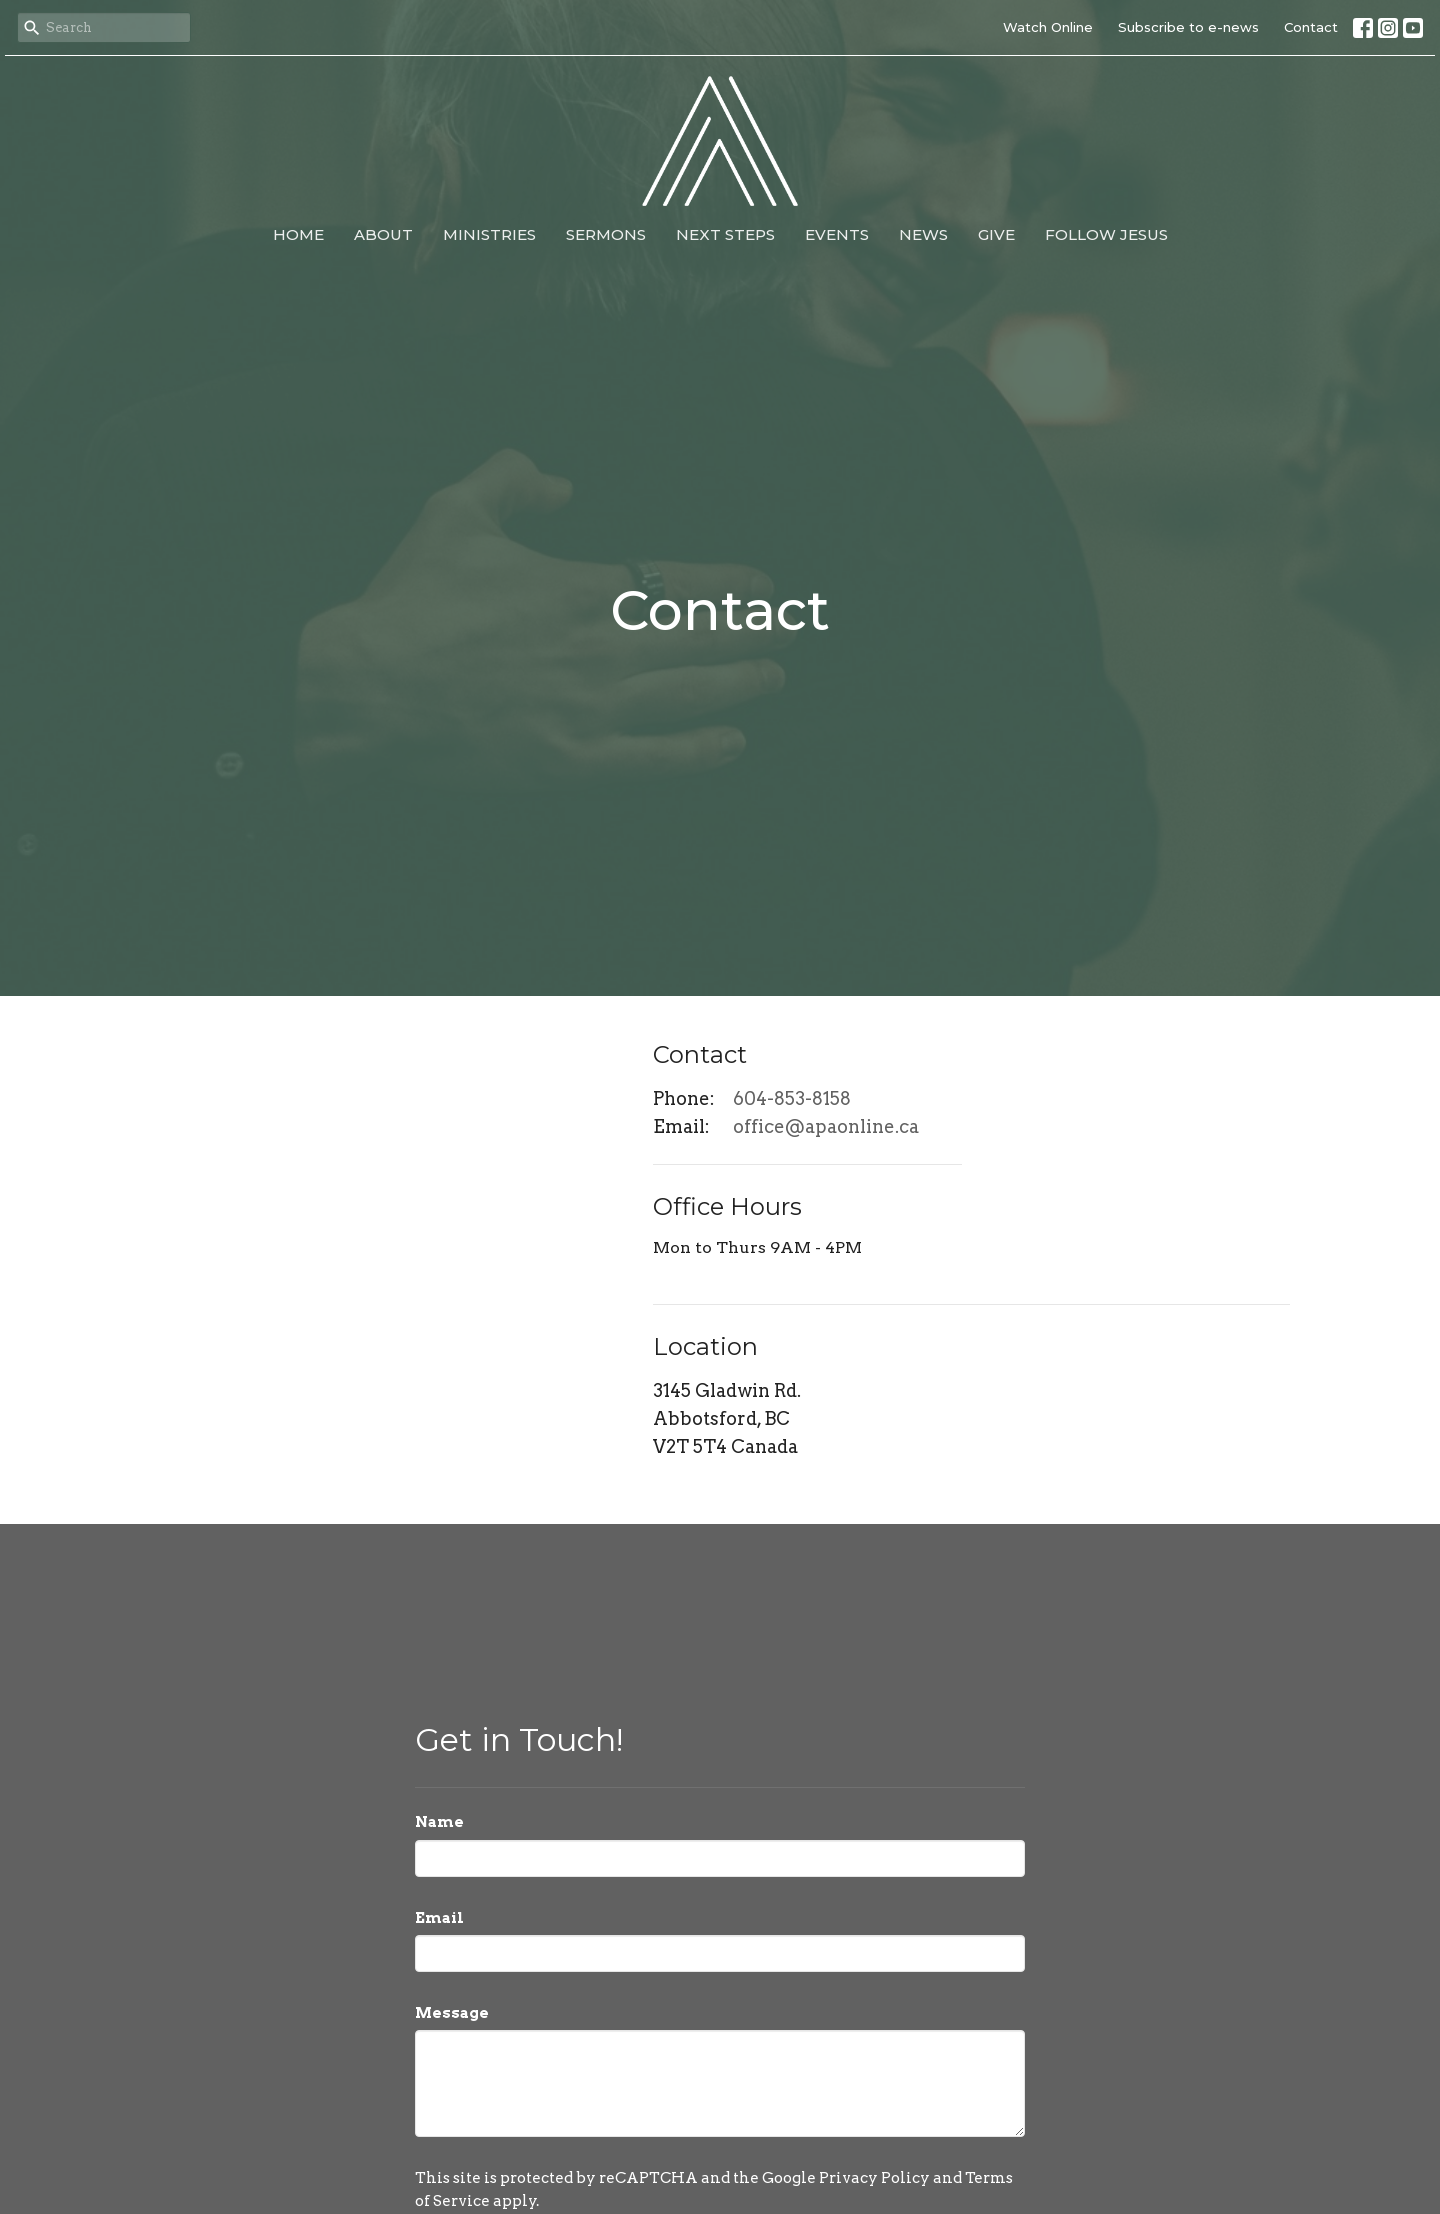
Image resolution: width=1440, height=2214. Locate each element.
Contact (1311, 27)
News (923, 234)
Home (298, 234)
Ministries (489, 234)
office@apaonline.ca (826, 1126)
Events (837, 234)
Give (996, 234)
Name (439, 1822)
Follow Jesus (1106, 234)
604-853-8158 (792, 1098)
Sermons (606, 234)
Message (452, 2013)
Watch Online (1048, 27)
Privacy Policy (874, 2178)
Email (439, 1918)
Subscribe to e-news (1188, 27)
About (383, 234)
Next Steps (725, 234)
